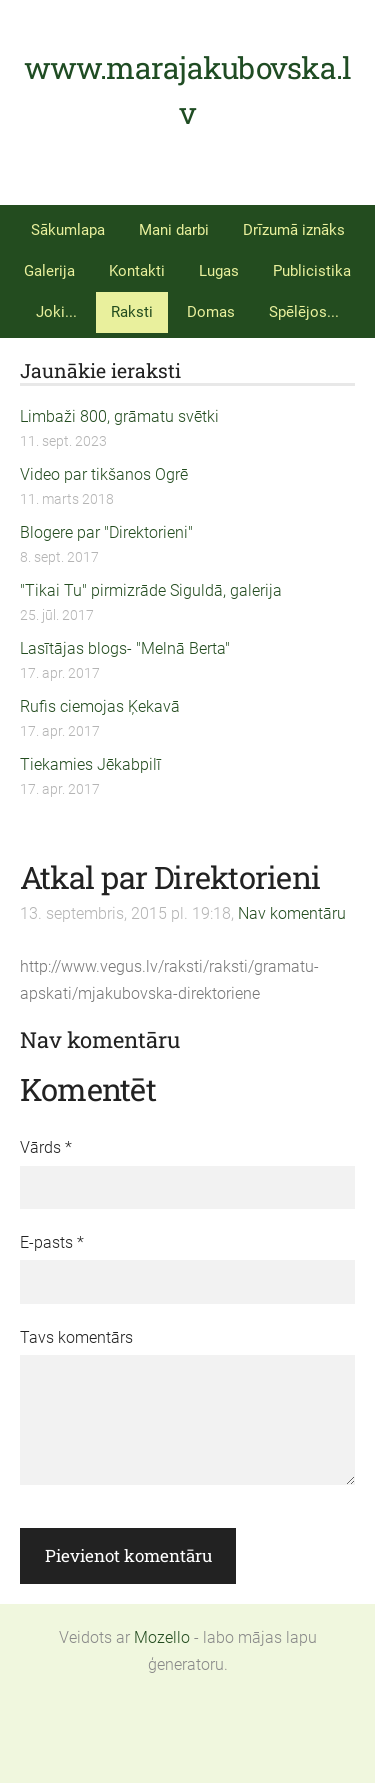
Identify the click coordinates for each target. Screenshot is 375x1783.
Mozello (162, 1637)
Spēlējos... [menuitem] (304, 312)
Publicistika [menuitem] (312, 271)
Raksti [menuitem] (132, 312)
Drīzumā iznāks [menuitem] (294, 230)
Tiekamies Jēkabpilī (90, 764)
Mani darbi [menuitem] (174, 230)
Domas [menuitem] (211, 312)
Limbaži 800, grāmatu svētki (119, 416)
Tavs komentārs (76, 1337)
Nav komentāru (292, 913)
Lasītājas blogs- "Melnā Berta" (125, 648)
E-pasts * (52, 1242)
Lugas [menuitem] (219, 271)
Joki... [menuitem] (56, 312)
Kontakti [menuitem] (137, 271)
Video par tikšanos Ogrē (104, 474)
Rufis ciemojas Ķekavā (100, 706)
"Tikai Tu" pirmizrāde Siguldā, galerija (151, 590)
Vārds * (46, 1147)
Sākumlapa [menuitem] (68, 230)
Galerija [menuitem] (49, 271)
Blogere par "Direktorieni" (106, 532)
